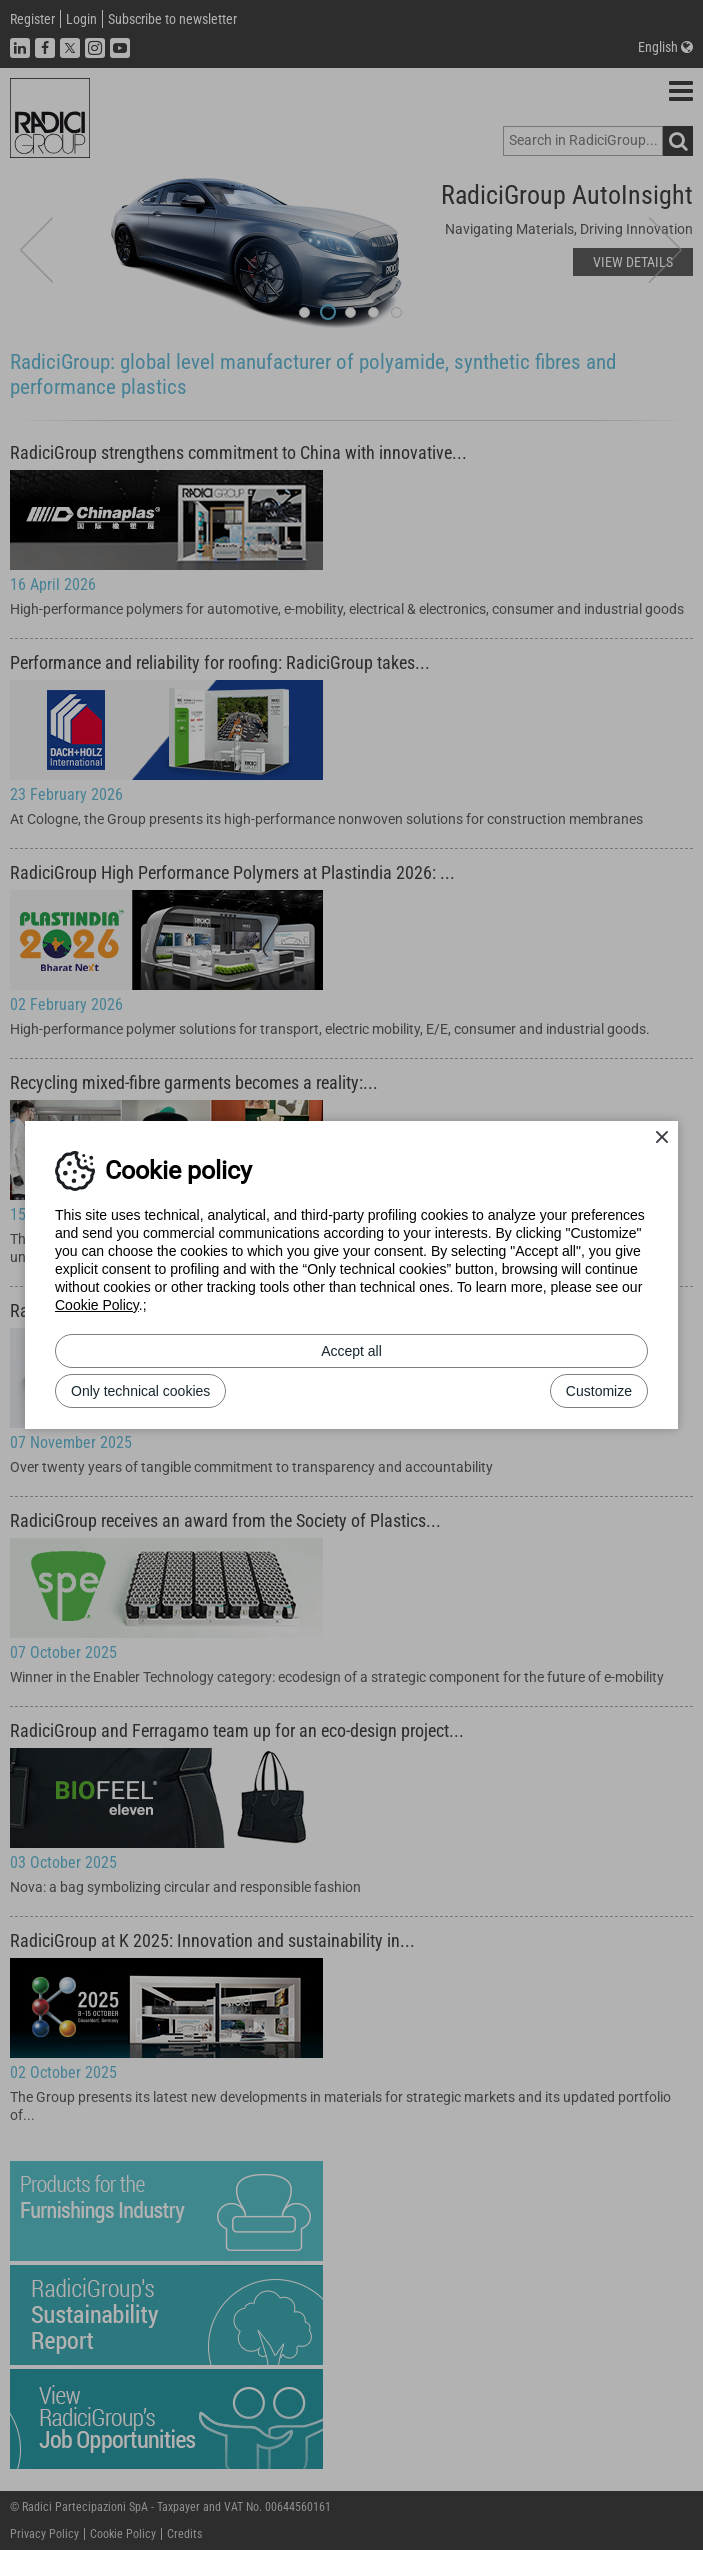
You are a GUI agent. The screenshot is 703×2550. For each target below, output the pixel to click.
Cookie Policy (97, 1305)
